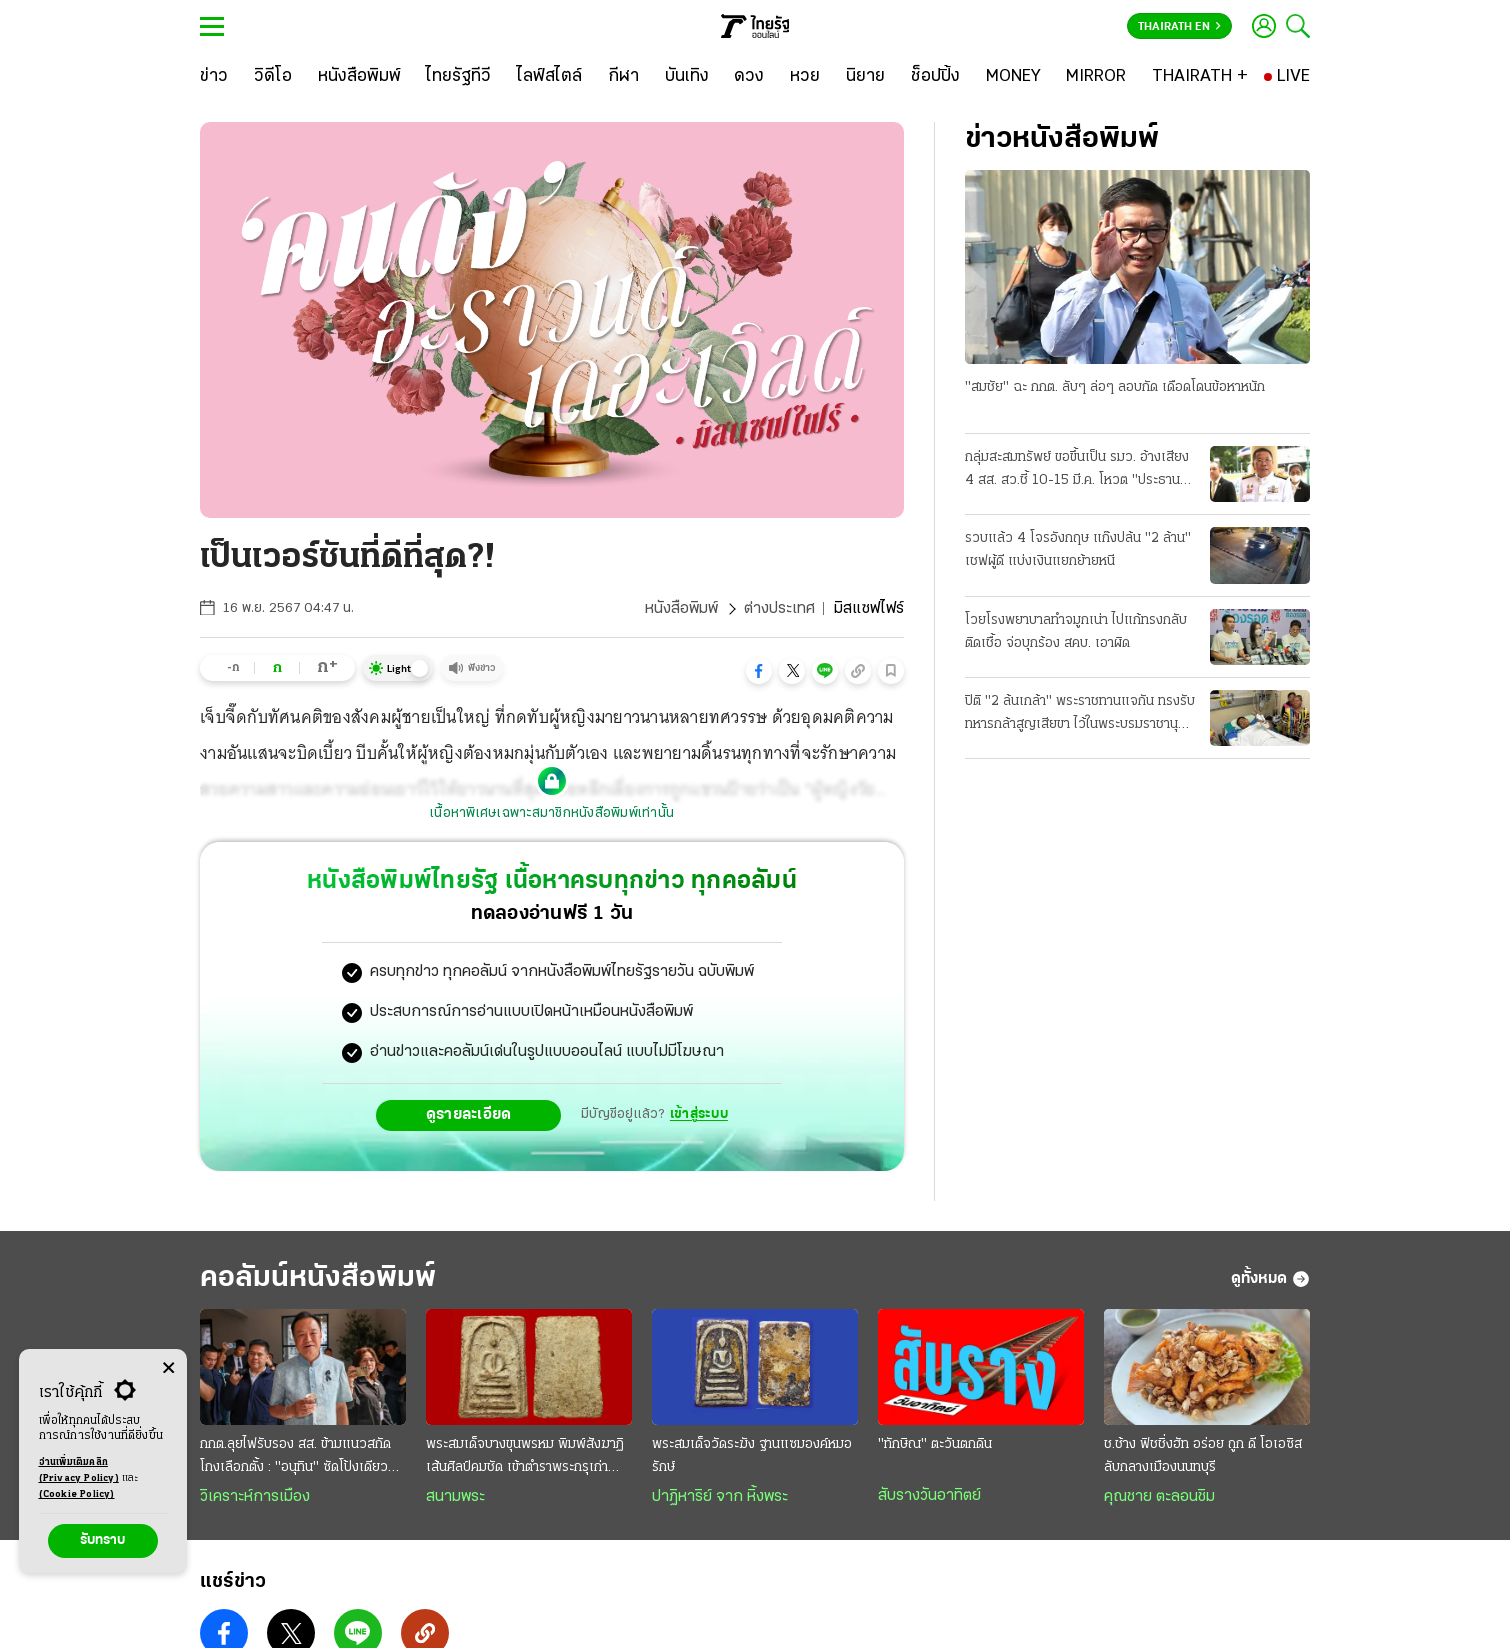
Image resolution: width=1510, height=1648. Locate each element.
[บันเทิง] (687, 77)
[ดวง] (749, 77)
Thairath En (1179, 27)
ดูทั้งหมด (1270, 1279)
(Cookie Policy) (77, 1494)
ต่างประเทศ (779, 609)
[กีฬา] (623, 77)
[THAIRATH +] (1200, 77)
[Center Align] (168, 1368)
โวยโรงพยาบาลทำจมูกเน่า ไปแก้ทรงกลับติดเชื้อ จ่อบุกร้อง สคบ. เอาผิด (1076, 632)
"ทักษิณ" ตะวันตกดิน (935, 1444)
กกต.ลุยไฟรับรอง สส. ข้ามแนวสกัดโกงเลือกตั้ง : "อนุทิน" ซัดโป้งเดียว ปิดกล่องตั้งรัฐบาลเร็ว (295, 1458)
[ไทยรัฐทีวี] (458, 77)
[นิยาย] (865, 77)
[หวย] (805, 77)
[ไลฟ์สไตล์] (549, 77)
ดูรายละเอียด (469, 1115)
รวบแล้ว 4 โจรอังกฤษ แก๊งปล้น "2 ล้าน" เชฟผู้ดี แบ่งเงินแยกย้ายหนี (1078, 550)
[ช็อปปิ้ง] (935, 77)
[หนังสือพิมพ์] (359, 77)
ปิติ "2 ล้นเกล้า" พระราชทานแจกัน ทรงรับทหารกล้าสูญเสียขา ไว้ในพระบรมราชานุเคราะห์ (1080, 715)
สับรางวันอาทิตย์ (929, 1496)
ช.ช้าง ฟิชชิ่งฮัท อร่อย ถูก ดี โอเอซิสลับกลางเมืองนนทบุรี (1203, 1456)
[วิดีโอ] (273, 77)
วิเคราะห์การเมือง (255, 1497)
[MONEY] (1013, 77)
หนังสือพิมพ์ (681, 609)
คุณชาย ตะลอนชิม (1159, 1497)
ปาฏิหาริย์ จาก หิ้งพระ (720, 1497)
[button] (759, 671)
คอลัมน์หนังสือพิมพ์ (318, 1278)
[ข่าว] (214, 77)
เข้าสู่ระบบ (699, 1114)
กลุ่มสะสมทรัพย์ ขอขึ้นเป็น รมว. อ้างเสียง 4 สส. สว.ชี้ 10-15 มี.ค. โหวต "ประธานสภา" (1077, 471)
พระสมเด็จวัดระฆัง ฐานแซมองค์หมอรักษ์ (752, 1456)
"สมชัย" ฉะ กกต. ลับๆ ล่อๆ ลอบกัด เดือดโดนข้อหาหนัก (1115, 387)
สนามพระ (455, 1497)
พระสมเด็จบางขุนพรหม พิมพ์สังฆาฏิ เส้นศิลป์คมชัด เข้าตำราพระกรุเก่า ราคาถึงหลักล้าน (525, 1458)
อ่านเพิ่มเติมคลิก (79, 1472)
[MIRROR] (1096, 77)
